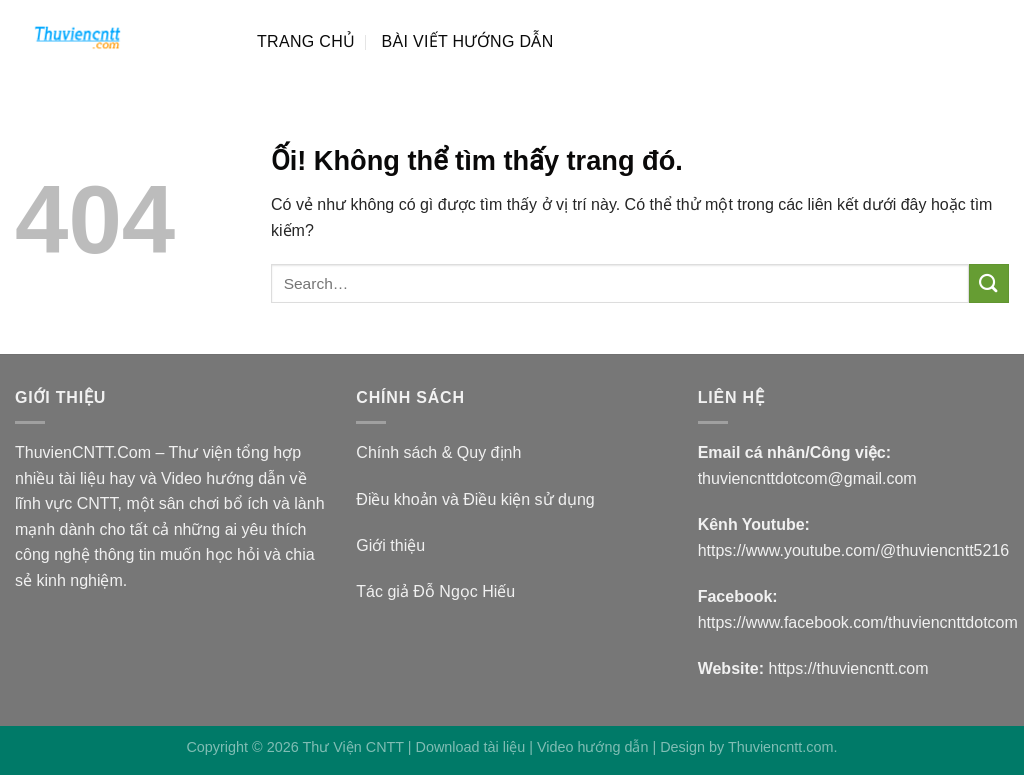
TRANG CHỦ (306, 41)
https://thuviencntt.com (849, 668)
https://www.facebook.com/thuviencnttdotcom (858, 622)
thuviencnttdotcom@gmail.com (807, 478)
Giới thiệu (390, 545)
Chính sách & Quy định (438, 452)
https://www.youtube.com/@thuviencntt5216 (854, 550)
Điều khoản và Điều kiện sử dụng (475, 499)
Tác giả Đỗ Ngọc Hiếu (435, 591)
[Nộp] (989, 283)
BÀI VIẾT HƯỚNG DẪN (467, 41)
